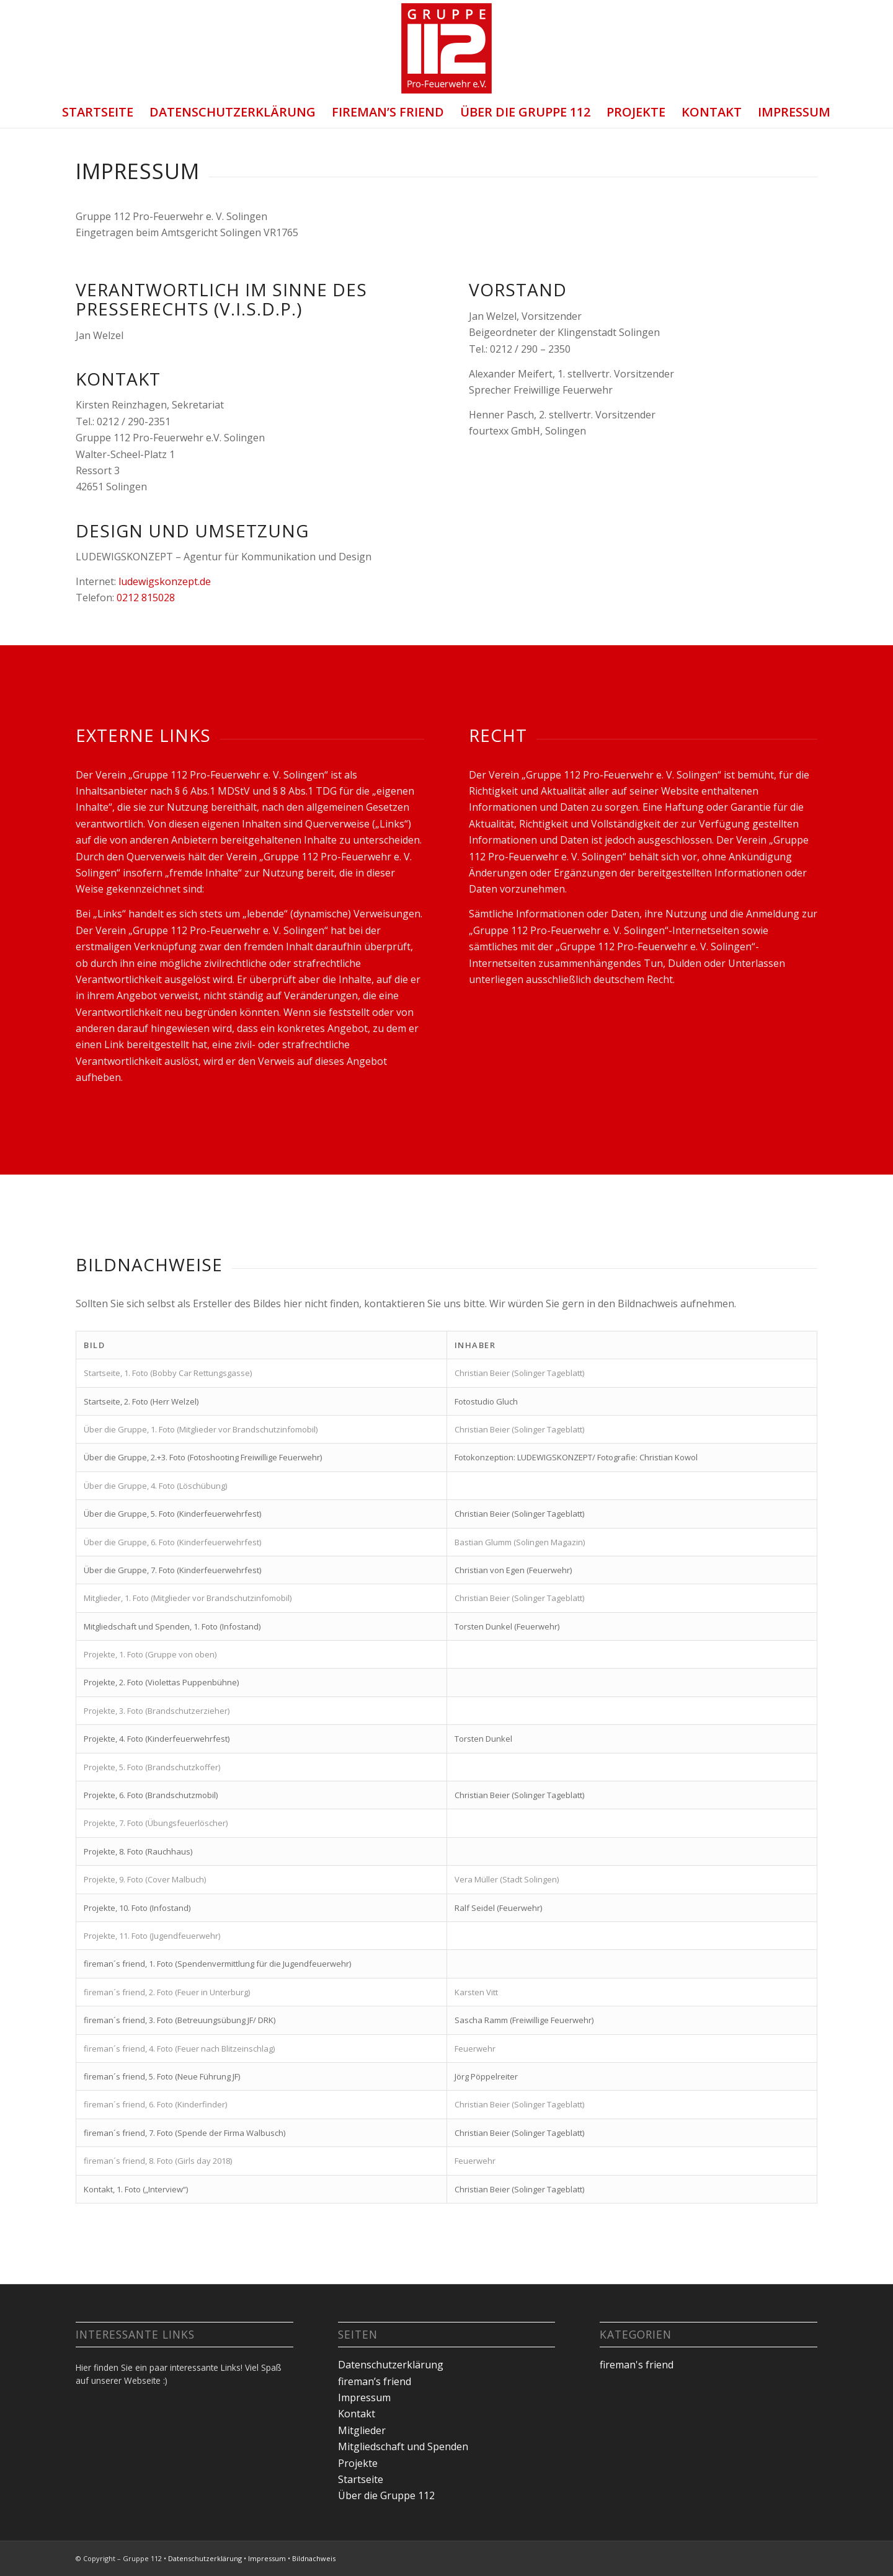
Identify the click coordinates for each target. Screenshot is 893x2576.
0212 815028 (146, 597)
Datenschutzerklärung (232, 112)
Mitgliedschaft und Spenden (403, 2446)
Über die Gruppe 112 (525, 112)
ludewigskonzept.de (164, 581)
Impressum (794, 112)
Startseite (97, 112)
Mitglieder (362, 2430)
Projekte (635, 112)
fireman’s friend (388, 112)
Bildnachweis (313, 2558)
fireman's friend (636, 2364)
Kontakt (712, 112)
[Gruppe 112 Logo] (446, 48)
